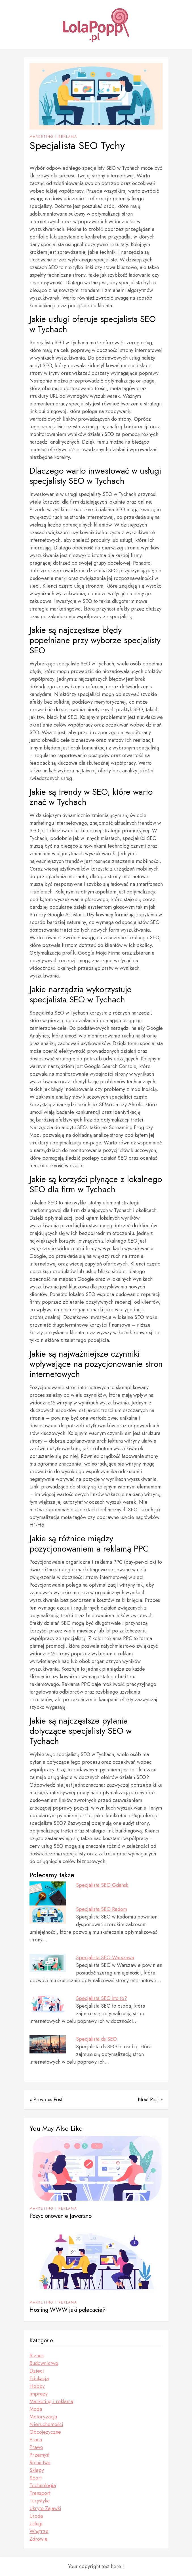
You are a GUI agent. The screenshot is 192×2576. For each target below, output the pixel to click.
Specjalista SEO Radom (101, 1909)
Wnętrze (38, 2531)
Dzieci (36, 2371)
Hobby (37, 2386)
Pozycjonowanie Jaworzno (60, 2216)
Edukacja (39, 2378)
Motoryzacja (43, 2416)
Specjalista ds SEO (96, 2039)
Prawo (36, 2447)
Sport (35, 2478)
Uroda (36, 2516)
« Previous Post (45, 2099)
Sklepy (36, 2470)
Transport (39, 2493)
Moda (35, 2409)
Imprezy (38, 2393)
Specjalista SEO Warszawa (105, 1957)
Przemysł (39, 2455)
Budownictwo (43, 2363)
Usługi (36, 2523)
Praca (35, 2439)
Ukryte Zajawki (45, 2508)
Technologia (42, 2485)
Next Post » (150, 2099)
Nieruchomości (46, 2424)
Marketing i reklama (53, 136)
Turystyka (39, 2500)
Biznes (36, 2355)
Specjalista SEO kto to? (101, 1998)
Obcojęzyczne (45, 2432)
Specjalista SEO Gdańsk (102, 1885)
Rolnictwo (39, 2462)
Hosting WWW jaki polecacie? (67, 2310)
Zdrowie (38, 2539)
